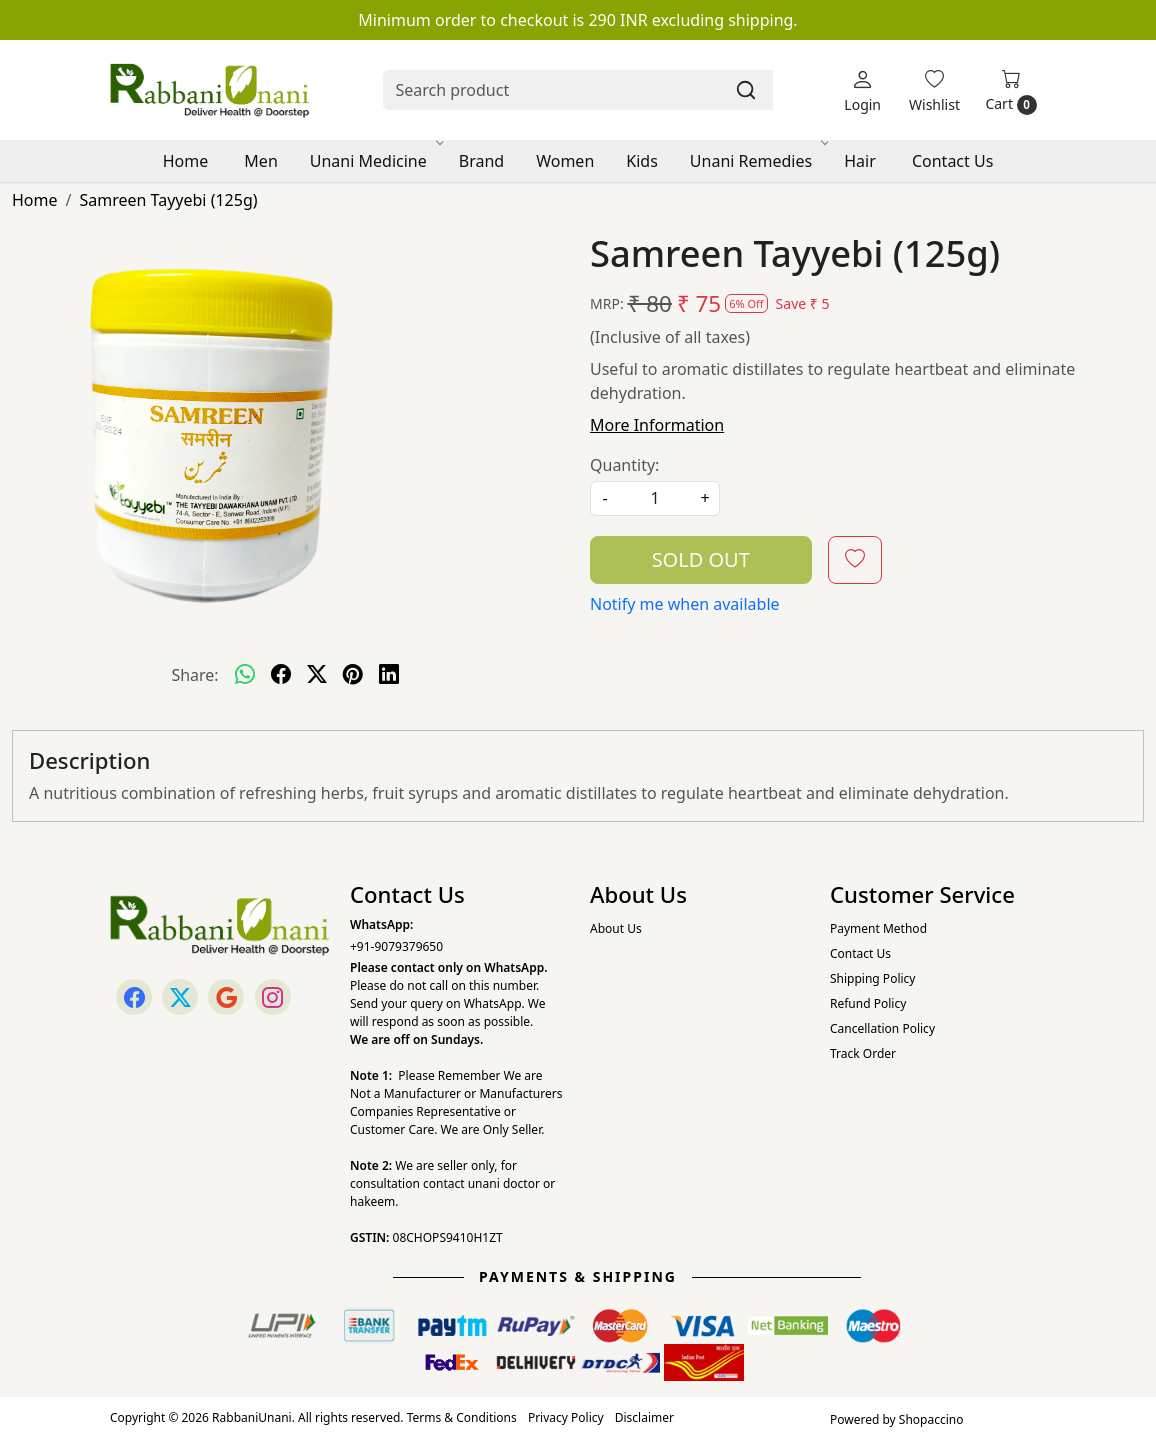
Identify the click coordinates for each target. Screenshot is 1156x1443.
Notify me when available (685, 604)
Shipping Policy (872, 978)
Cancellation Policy (882, 1028)
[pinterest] (353, 675)
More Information (657, 425)
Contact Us (952, 161)
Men (260, 161)
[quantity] (655, 498)
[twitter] (317, 675)
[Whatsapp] (245, 675)
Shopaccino (931, 1419)
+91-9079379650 (396, 946)
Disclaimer (644, 1417)
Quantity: (624, 465)
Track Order (863, 1053)
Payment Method (878, 928)
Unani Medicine (375, 161)
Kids (642, 161)
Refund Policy (868, 1003)
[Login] (862, 90)
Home (186, 161)
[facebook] (281, 675)
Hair (860, 161)
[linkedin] (389, 675)
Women (565, 161)
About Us (616, 928)
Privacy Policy (566, 1417)
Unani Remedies (758, 161)
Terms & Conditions (462, 1417)
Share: (194, 675)
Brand (481, 161)
